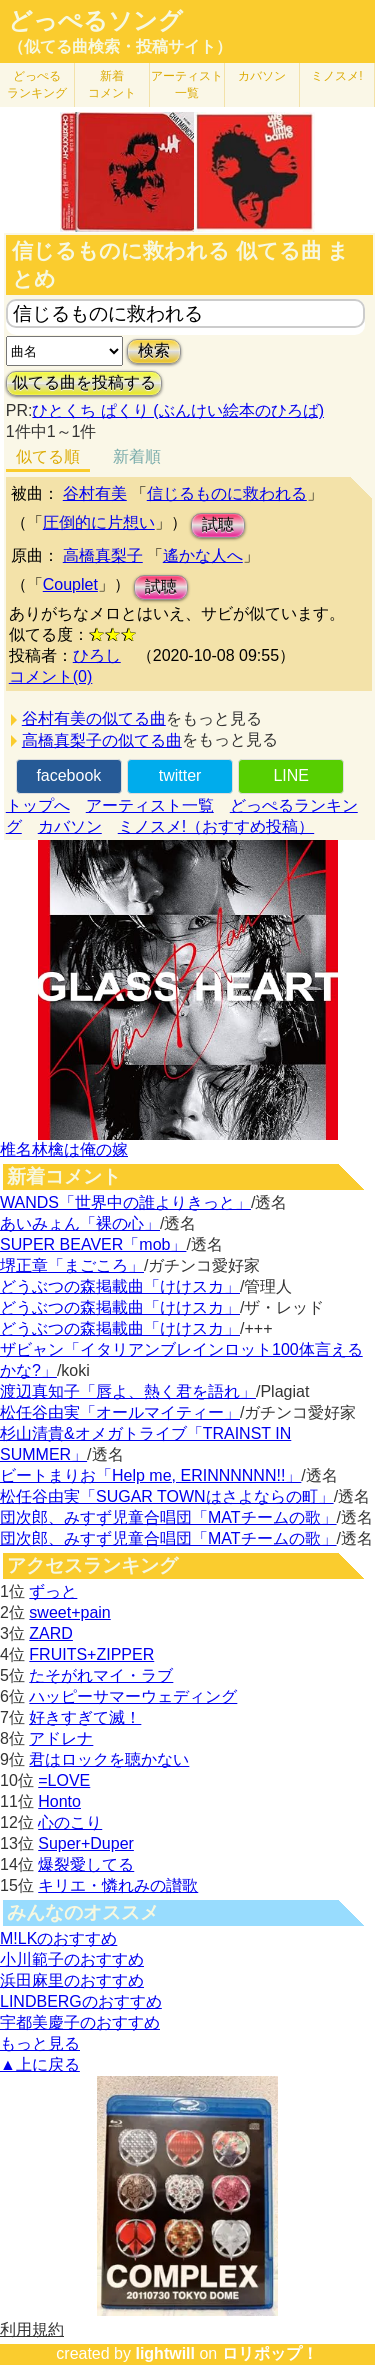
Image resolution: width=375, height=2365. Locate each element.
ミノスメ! (336, 76)
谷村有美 (95, 493)
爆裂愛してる (86, 1864)
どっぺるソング (95, 21)
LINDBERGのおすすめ (81, 2001)
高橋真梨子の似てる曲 (102, 740)
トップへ (38, 805)
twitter (180, 775)
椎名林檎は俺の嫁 (64, 1149)
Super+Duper (86, 1843)
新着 (112, 84)
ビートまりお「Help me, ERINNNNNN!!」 (150, 1475)
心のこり (70, 1822)
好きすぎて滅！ (85, 1717)
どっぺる (37, 84)
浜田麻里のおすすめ (72, 1980)
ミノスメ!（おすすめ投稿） (216, 826)
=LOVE (64, 1780)
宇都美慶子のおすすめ (80, 2022)
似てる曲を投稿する (84, 382)
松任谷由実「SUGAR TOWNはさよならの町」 (167, 1496)
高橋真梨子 (103, 555)
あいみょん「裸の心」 (80, 1223)
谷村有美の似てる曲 (94, 718)
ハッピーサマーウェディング (133, 1696)
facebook (68, 775)
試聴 (218, 524)
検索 (154, 350)
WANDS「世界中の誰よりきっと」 (125, 1202)
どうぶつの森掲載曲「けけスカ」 (120, 1286)
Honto (59, 1801)
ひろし (97, 655)
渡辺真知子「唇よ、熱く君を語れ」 (128, 1391)
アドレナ (61, 1738)
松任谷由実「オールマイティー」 (120, 1412)
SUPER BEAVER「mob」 (93, 1244)
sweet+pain (69, 1612)
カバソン (262, 76)
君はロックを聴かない (109, 1759)
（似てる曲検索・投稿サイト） (120, 46)
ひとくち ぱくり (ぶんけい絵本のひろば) (178, 410)
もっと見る (40, 2043)
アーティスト (187, 84)
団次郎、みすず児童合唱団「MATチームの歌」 (168, 1517)
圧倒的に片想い (99, 522)
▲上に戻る (40, 2064)
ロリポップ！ (270, 2353)
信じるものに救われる (227, 493)
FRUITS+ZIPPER (91, 1654)
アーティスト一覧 (150, 805)
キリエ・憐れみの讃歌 (118, 1885)
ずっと (53, 1591)
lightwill (165, 2353)
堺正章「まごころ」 (72, 1265)
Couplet (70, 584)
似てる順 (48, 456)
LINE (291, 775)
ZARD (51, 1633)
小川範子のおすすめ (72, 1959)
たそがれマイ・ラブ (101, 1675)
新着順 (137, 456)
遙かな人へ (203, 555)
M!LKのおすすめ (58, 1938)
